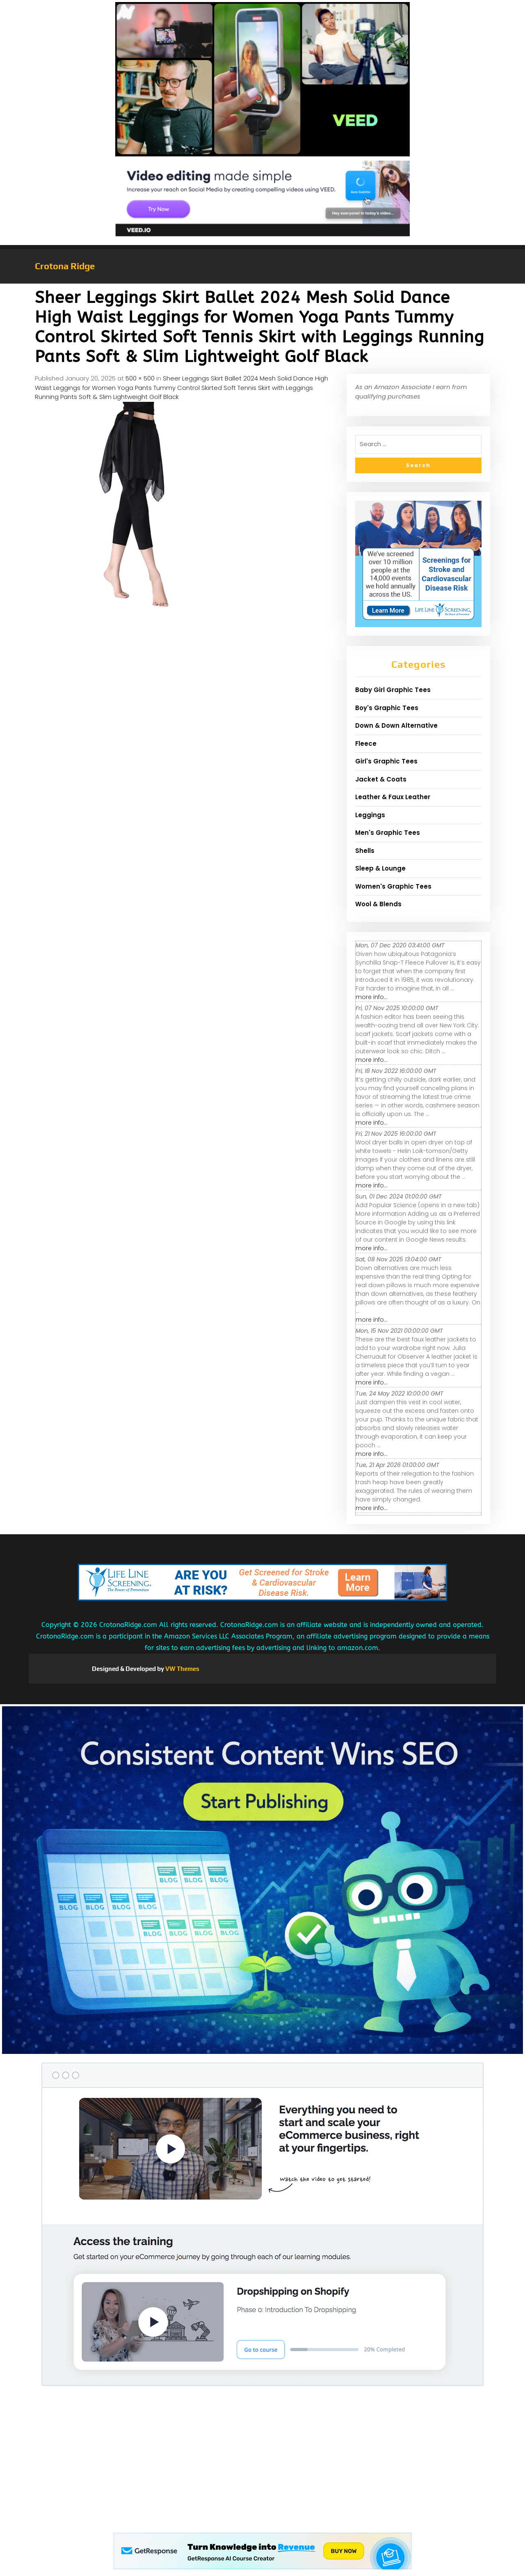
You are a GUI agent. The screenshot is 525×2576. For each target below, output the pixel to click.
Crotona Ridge (65, 266)
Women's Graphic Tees (393, 886)
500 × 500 (140, 378)
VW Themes (181, 1668)
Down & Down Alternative (396, 725)
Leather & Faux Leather (392, 797)
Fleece (366, 743)
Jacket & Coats (380, 779)
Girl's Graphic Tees (386, 761)
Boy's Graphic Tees (386, 708)
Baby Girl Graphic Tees (393, 689)
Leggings (370, 815)
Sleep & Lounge (380, 868)
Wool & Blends (378, 904)
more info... (372, 997)
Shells (364, 850)
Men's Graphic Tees (387, 832)
